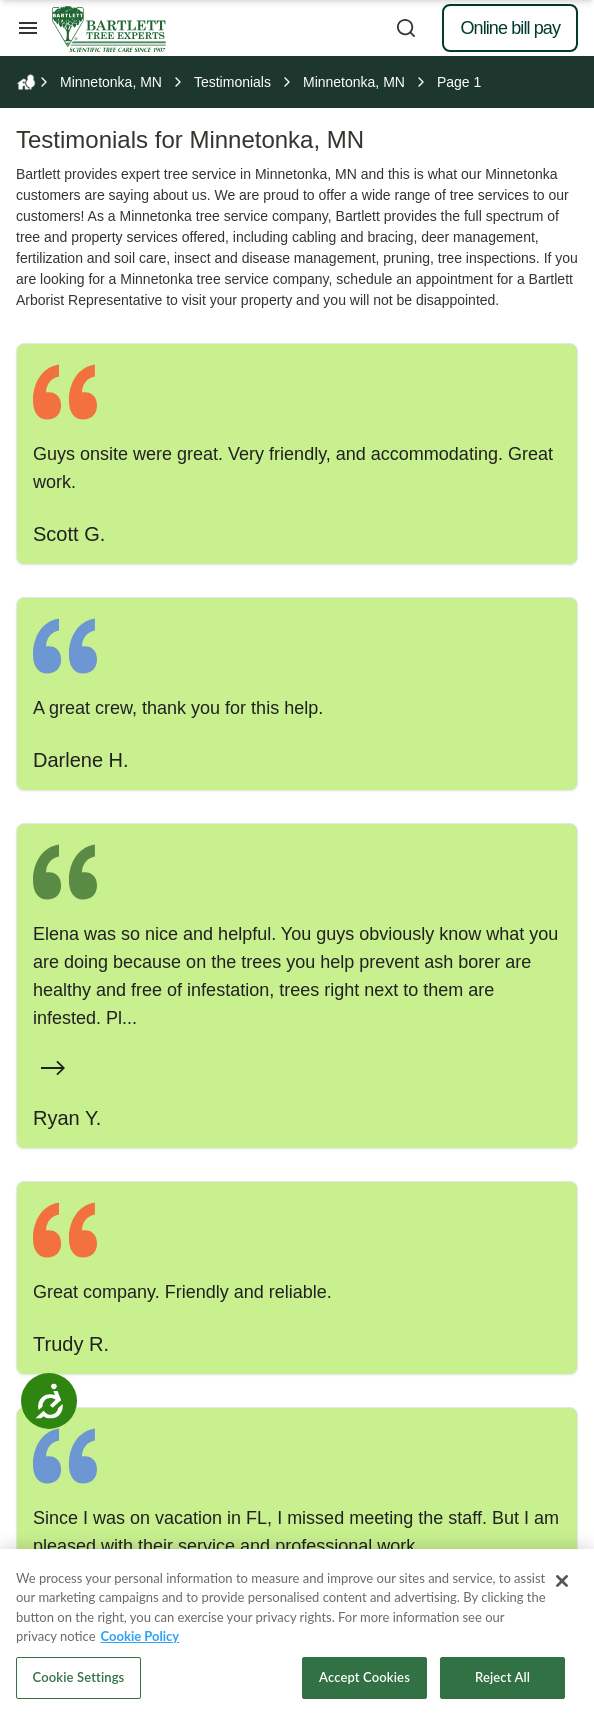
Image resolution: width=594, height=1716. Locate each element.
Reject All (502, 1685)
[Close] (562, 1589)
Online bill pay (510, 28)
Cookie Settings (79, 1685)
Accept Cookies (364, 1685)
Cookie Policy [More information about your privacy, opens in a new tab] (140, 1644)
